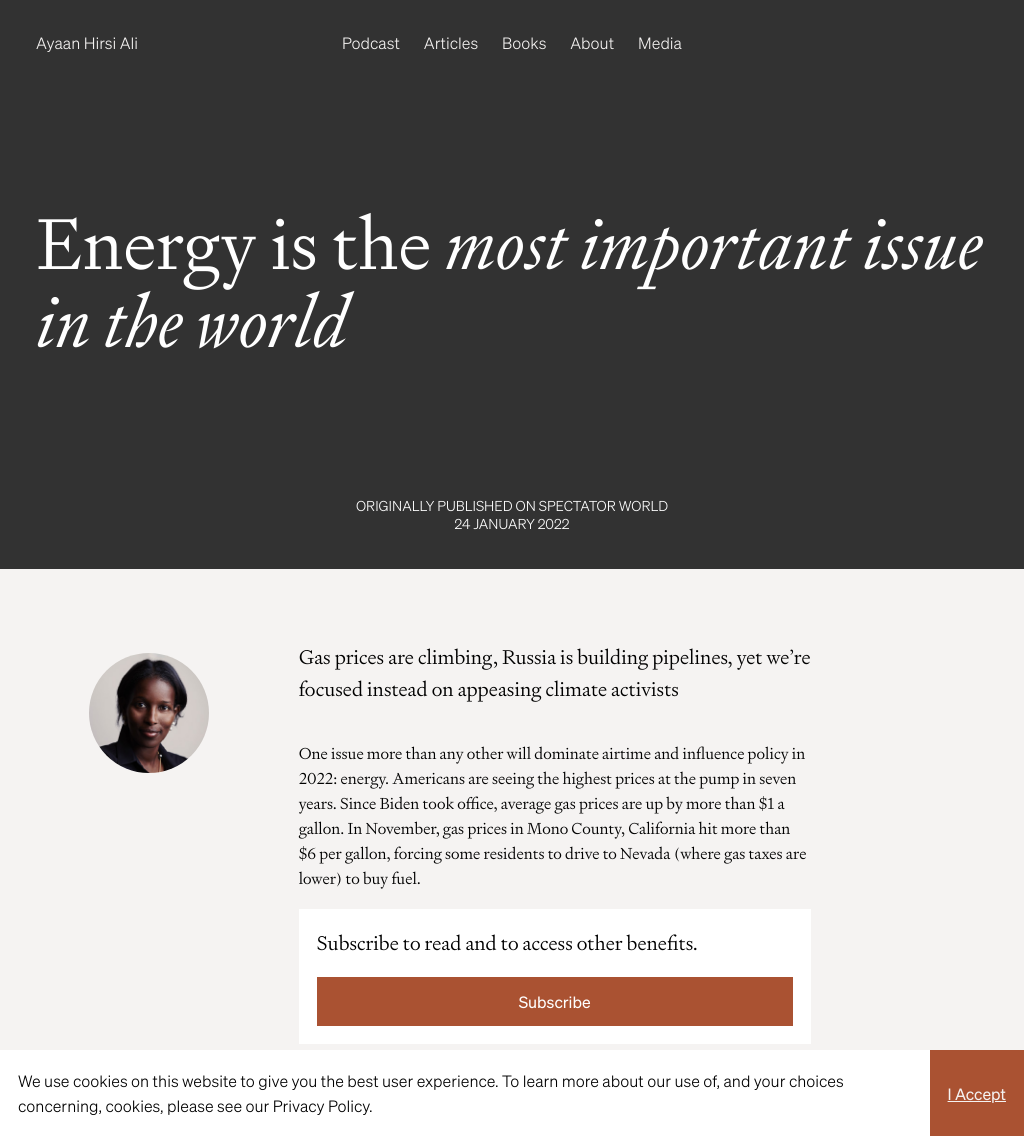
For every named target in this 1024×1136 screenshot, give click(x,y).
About (592, 42)
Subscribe (555, 1001)
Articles (451, 42)
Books (524, 42)
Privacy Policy (321, 1105)
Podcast (371, 42)
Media (660, 42)
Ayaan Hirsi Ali (87, 42)
